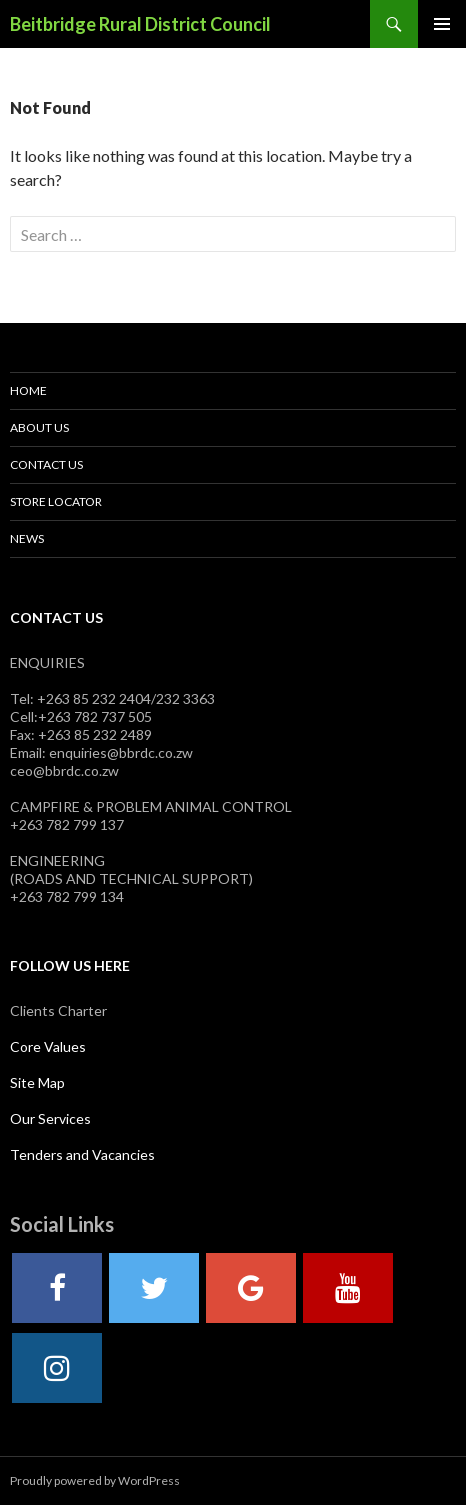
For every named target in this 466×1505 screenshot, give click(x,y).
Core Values (48, 1046)
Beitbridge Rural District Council (140, 24)
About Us (39, 427)
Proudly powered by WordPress (95, 1480)
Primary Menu (442, 24)
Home (28, 390)
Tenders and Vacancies (82, 1154)
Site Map (37, 1082)
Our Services (50, 1118)
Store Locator (56, 501)
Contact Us (46, 464)
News (27, 538)
